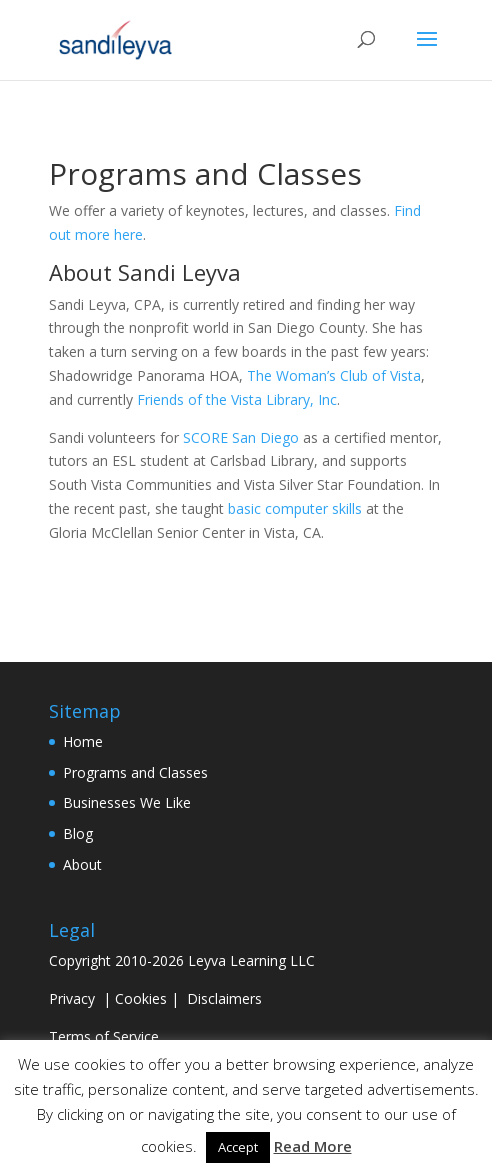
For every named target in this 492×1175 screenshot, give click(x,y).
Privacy (72, 998)
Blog (78, 833)
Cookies (141, 998)
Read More (313, 1146)
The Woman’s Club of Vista (334, 375)
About (82, 864)
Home (83, 741)
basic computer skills (295, 508)
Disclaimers (224, 998)
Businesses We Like (127, 802)
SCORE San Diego (241, 437)
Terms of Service (104, 1036)
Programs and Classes (135, 772)
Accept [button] (238, 1147)
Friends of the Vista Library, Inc (237, 399)
